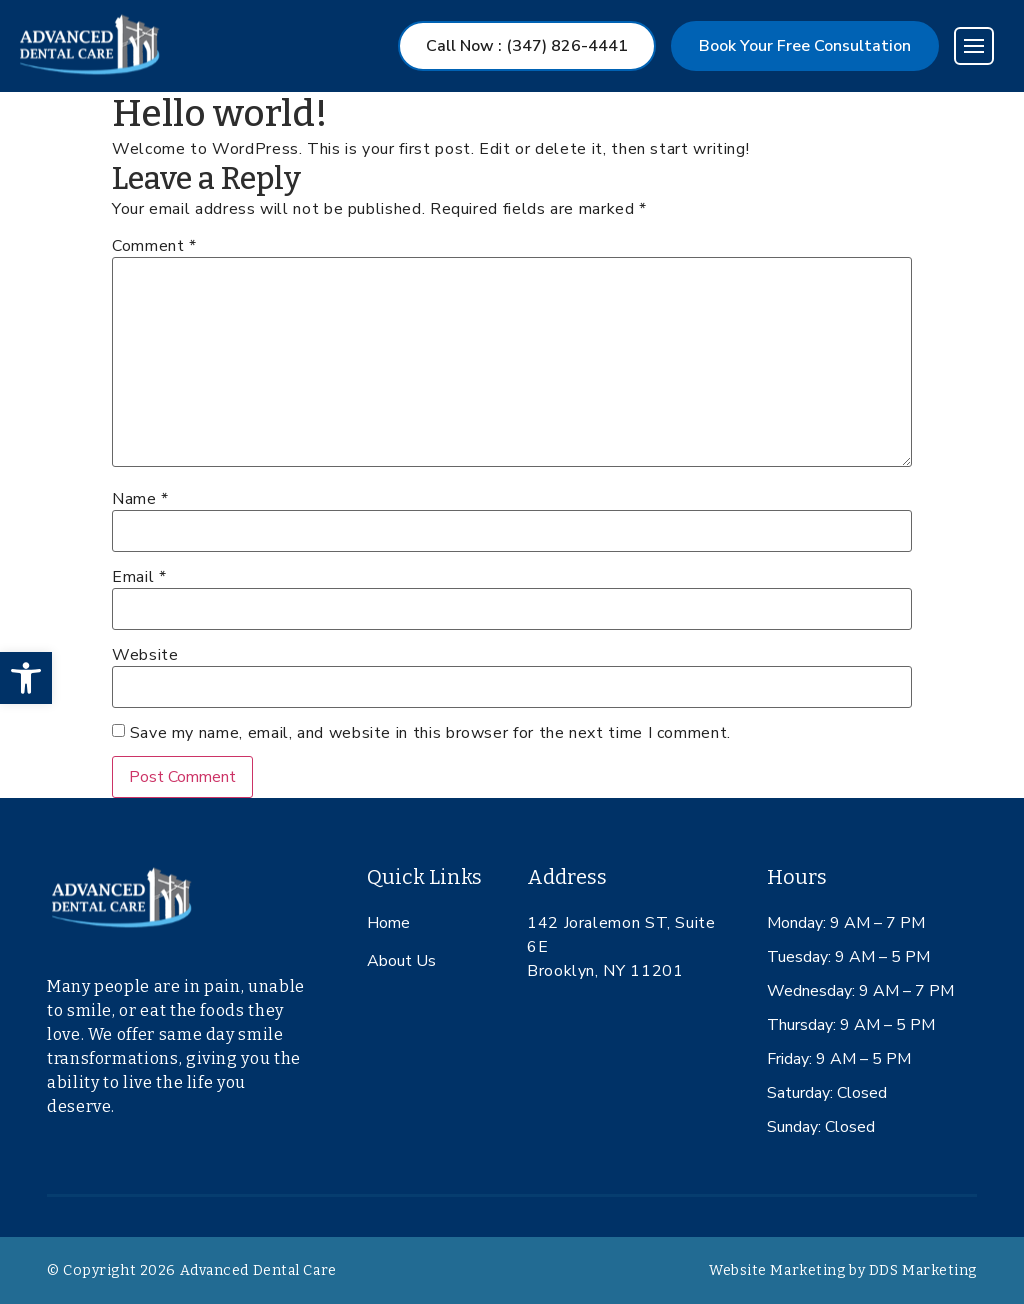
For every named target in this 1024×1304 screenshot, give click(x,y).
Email (139, 577)
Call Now (527, 46)
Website (145, 655)
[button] (26, 678)
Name (140, 499)
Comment (154, 246)
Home (388, 923)
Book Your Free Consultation (805, 46)
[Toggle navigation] (974, 46)
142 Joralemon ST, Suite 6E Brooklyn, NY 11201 (621, 947)
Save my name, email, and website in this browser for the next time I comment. (430, 733)
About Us (401, 961)
